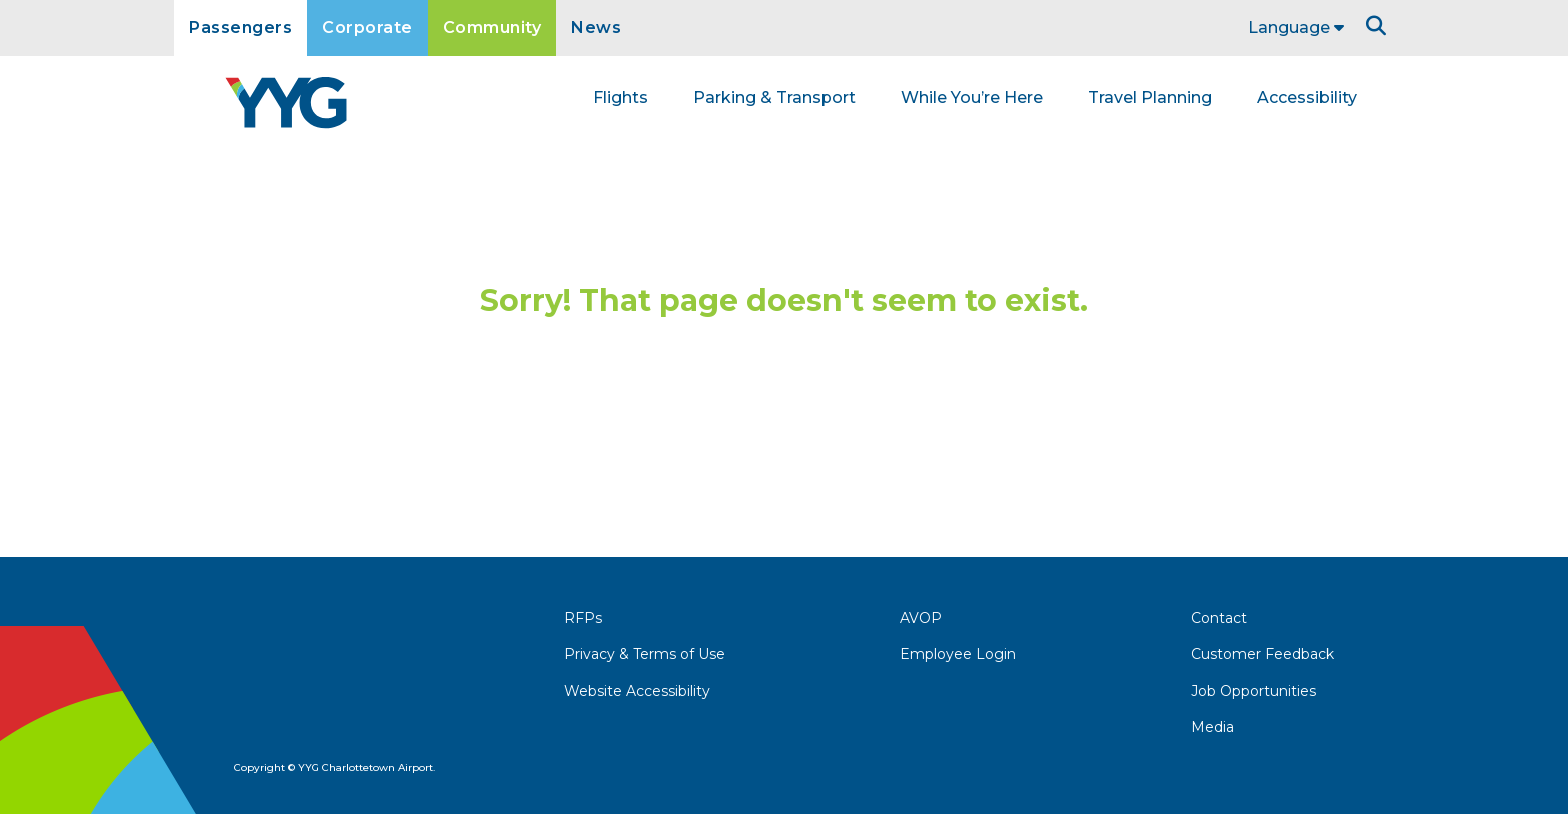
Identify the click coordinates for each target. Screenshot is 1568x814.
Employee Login (958, 654)
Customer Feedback (1262, 654)
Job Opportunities (1253, 691)
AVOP (921, 618)
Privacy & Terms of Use (644, 654)
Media (1212, 727)
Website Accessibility (637, 691)
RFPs (583, 618)
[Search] (1376, 26)
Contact (1219, 618)
